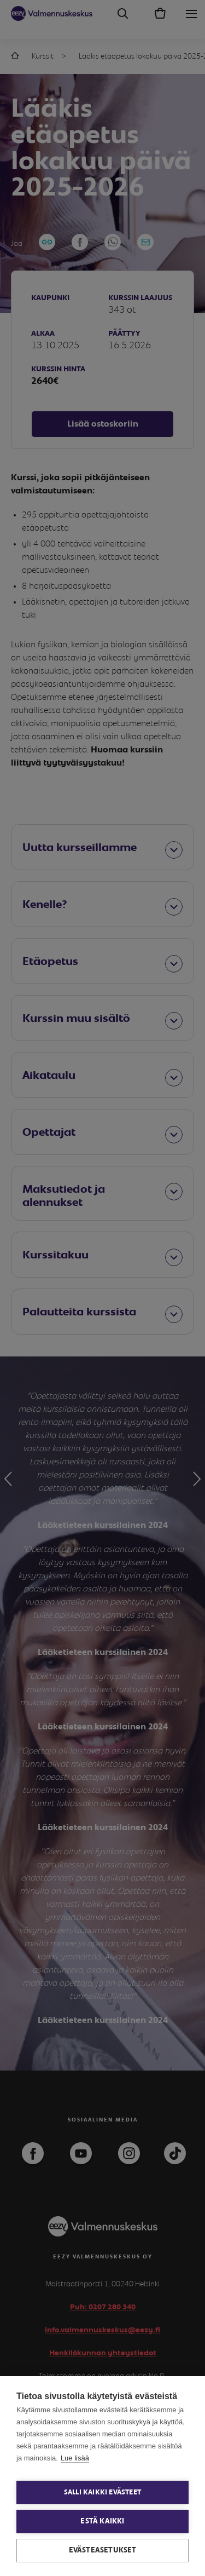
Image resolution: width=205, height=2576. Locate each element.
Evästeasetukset (103, 2550)
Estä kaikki (102, 2521)
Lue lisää (75, 2458)
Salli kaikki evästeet (102, 2492)
